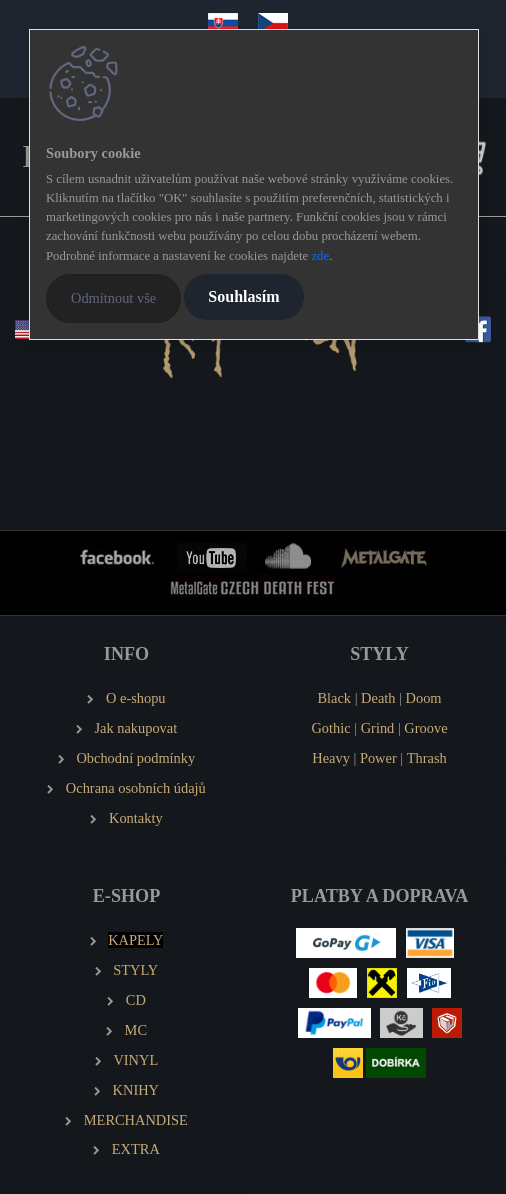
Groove (425, 728)
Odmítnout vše (113, 298)
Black (334, 698)
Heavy (331, 758)
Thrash (427, 758)
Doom (424, 698)
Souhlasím (243, 296)
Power (378, 758)
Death (378, 698)
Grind (378, 728)
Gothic (330, 728)
